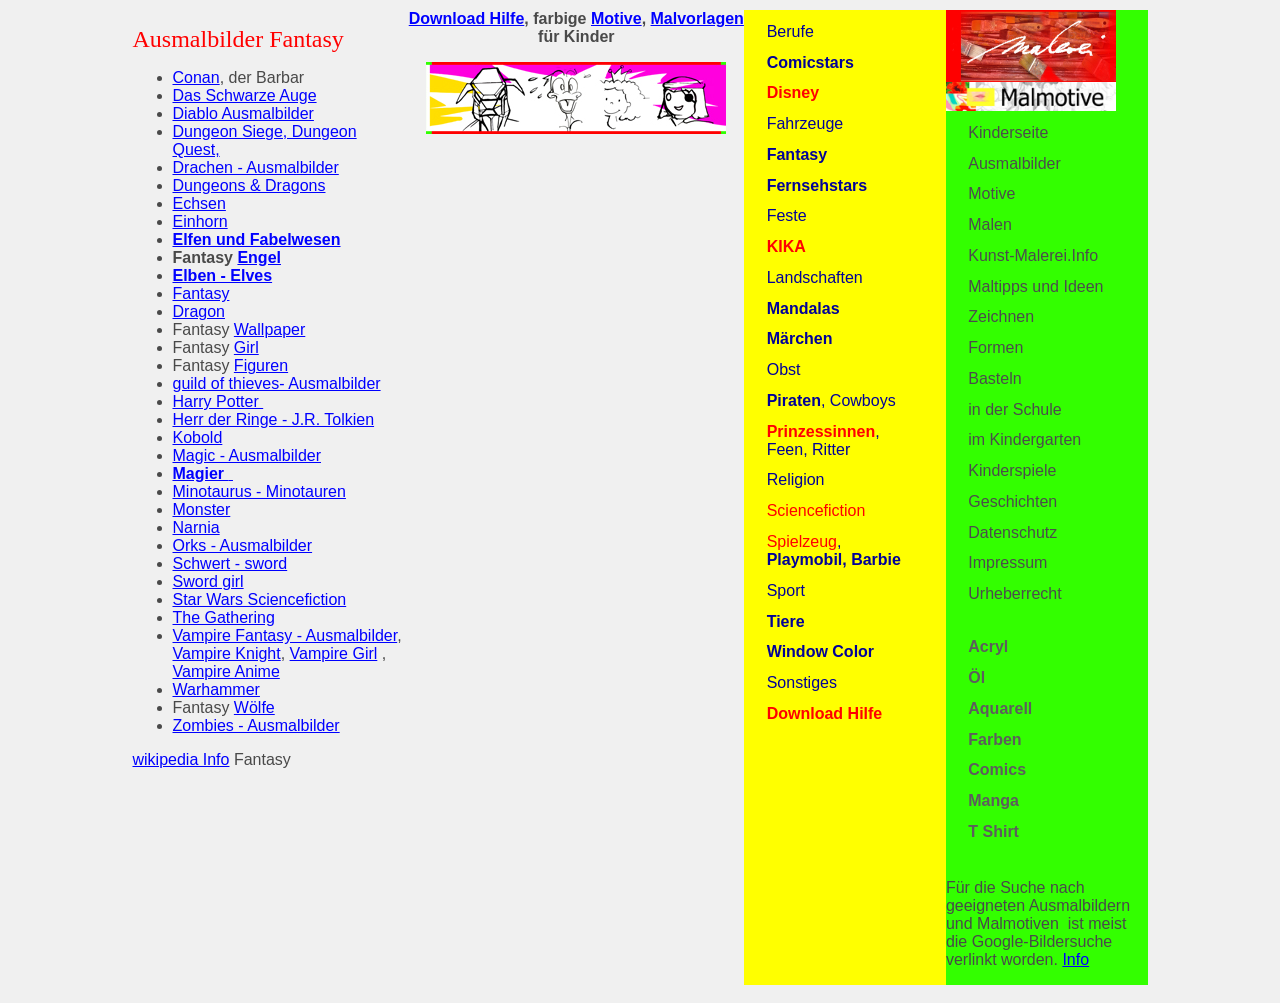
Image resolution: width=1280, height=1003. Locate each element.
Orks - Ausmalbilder (243, 545)
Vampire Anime (226, 671)
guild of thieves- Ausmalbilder (277, 383)
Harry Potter (218, 401)
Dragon (199, 311)
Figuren (261, 365)
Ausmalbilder (1014, 163)
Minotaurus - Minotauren (259, 491)
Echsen (199, 203)
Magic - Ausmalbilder (247, 455)
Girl (246, 347)
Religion (796, 479)
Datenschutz (1012, 532)
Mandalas (803, 308)
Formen (995, 347)
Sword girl (208, 581)
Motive (991, 193)
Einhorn (200, 221)
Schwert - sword (230, 563)
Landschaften (815, 277)
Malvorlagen (697, 18)
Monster (202, 509)
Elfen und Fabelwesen (257, 239)
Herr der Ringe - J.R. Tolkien (274, 419)
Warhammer (216, 689)
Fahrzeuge (805, 123)
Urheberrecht (1014, 593)
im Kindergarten (1024, 439)
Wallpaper (269, 329)
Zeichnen (1001, 316)
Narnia (196, 527)
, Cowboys (831, 400)
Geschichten (1012, 501)
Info (1075, 959)
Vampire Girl (334, 653)
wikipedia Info (181, 759)
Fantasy (201, 293)
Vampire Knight (227, 653)
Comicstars (810, 62)
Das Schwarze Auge (245, 95)
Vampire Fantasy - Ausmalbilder (285, 635)
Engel (259, 257)
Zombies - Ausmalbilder (256, 725)
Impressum (1007, 562)
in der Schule (1014, 409)
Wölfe (254, 707)
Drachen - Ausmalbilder (256, 167)
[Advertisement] (576, 290)
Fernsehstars (817, 185)
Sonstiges (802, 682)
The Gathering (224, 617)
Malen (990, 224)
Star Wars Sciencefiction (260, 599)
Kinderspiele (1012, 470)
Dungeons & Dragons (249, 185)
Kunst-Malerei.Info (1033, 255)
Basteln (994, 378)
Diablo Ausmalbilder (243, 113)
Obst (784, 369)
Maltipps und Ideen (1035, 286)
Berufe (790, 31)
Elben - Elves (223, 275)
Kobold (198, 437)
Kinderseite (1008, 132)
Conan (196, 77)
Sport (786, 590)
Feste (787, 215)
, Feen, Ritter (823, 440)
